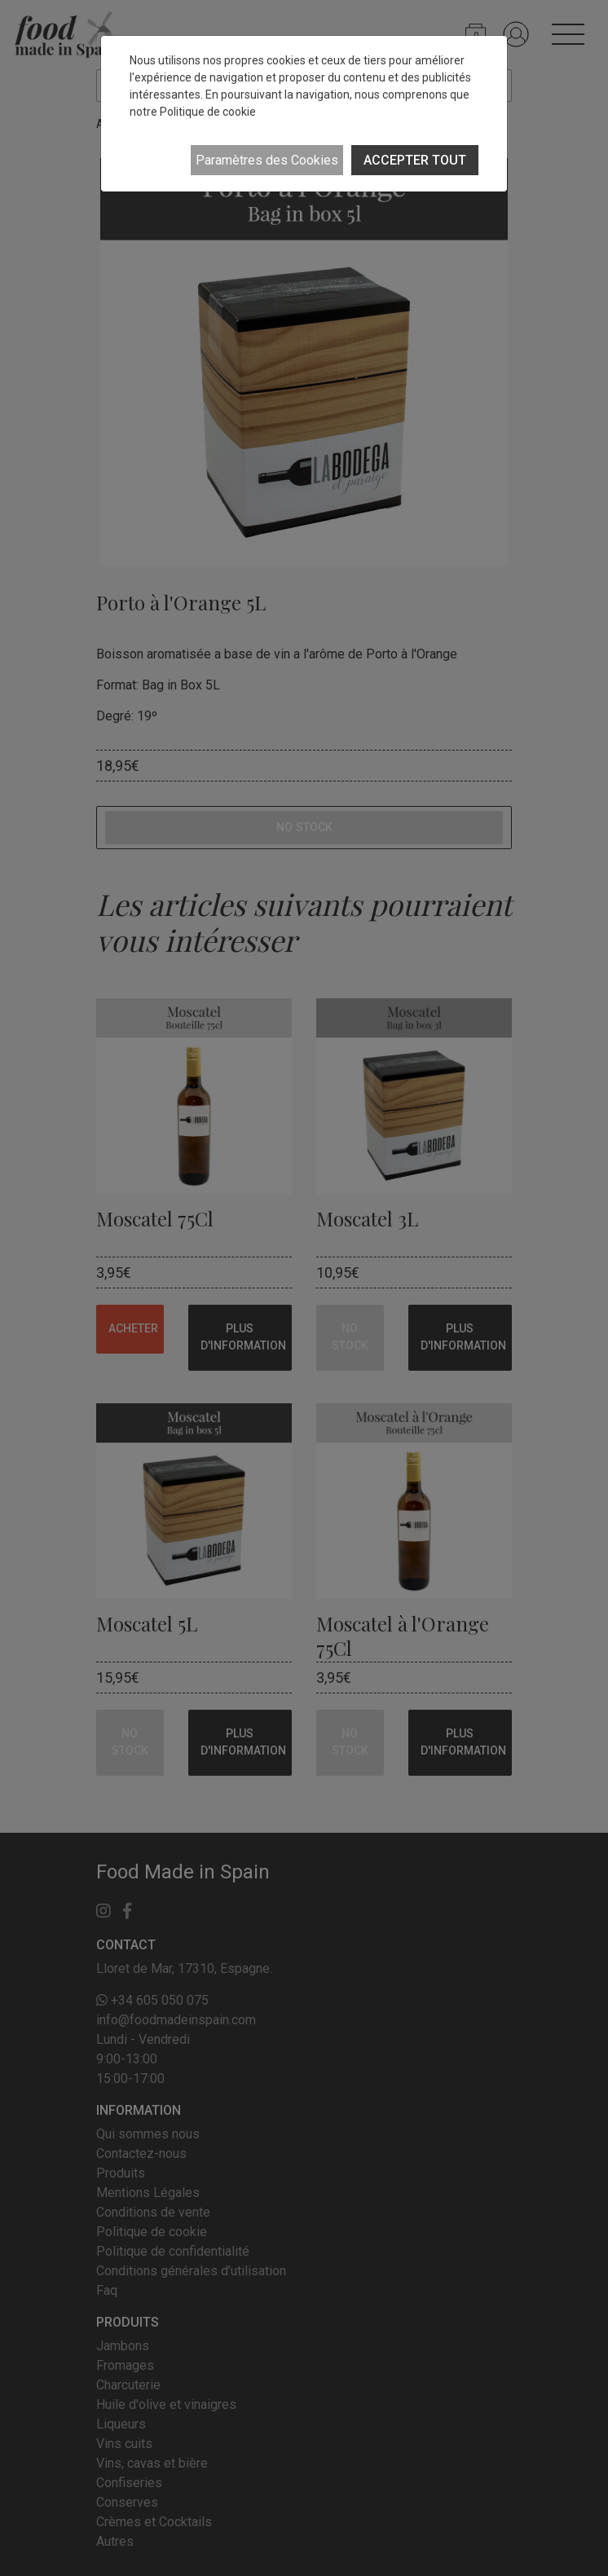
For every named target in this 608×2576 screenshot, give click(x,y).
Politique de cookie (208, 111)
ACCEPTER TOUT (414, 160)
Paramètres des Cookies (267, 160)
